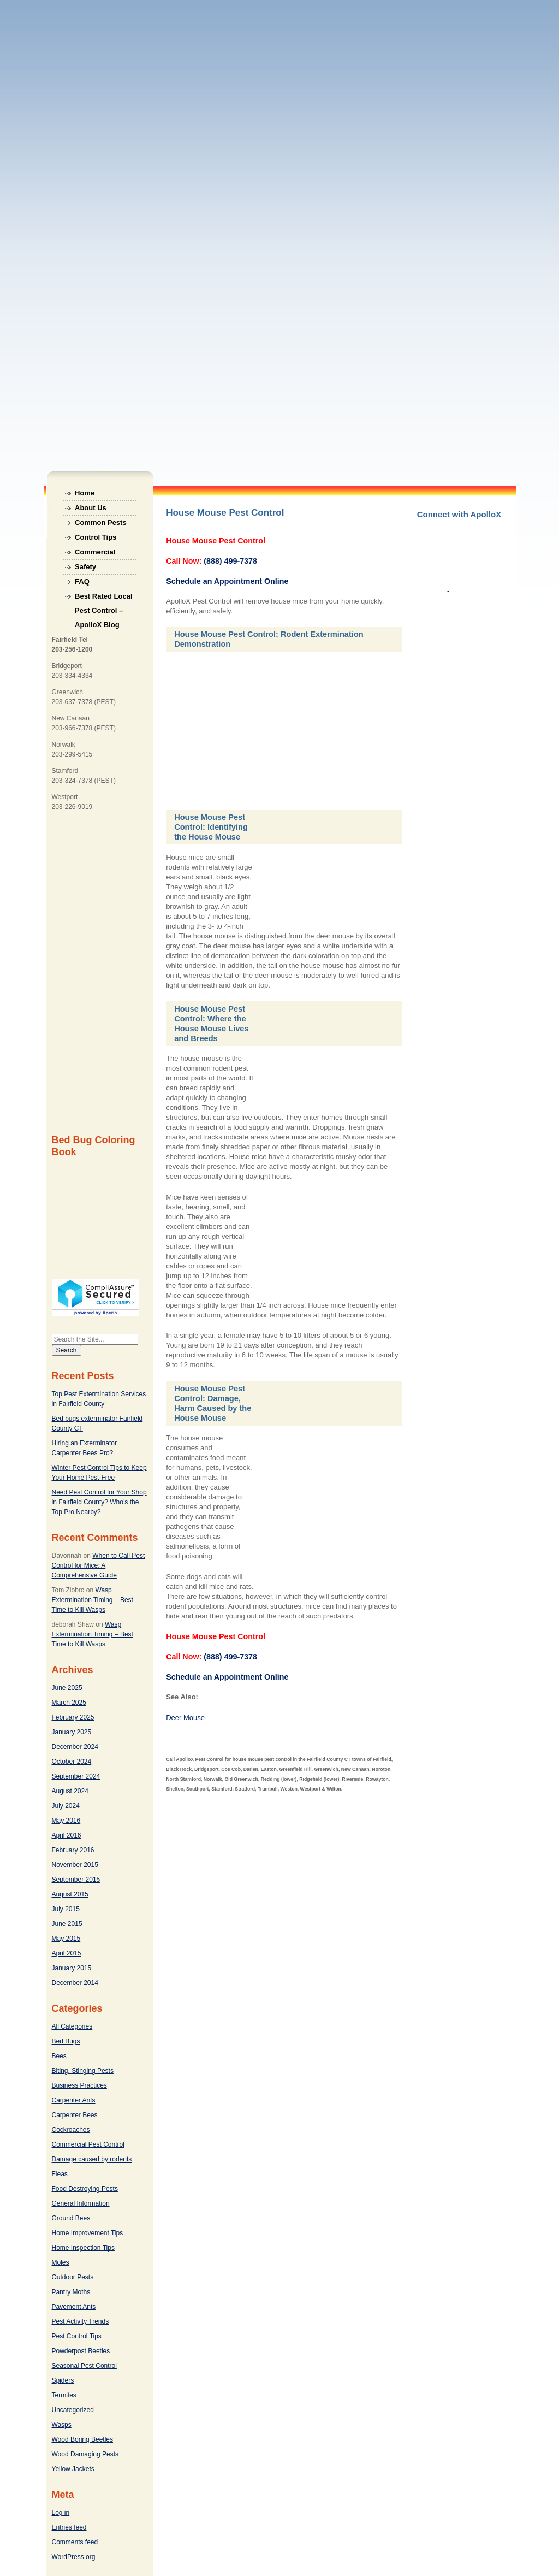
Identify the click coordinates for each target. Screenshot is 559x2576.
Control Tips (95, 537)
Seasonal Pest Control (84, 2366)
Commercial (95, 552)
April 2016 (66, 1835)
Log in (61, 2512)
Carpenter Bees (75, 2115)
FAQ (82, 581)
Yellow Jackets (73, 2469)
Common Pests (101, 522)
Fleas (60, 2174)
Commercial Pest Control (88, 2144)
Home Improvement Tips (87, 2233)
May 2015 (66, 1938)
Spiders (63, 2380)
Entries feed (69, 2527)
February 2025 (73, 1717)
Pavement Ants (74, 2307)
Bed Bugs (66, 2041)
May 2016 (66, 1820)
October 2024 (72, 1761)
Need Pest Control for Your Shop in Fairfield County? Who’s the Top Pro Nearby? (99, 1502)
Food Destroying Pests (85, 2189)
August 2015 (70, 1894)
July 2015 (66, 1909)
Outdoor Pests (73, 2277)
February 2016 (73, 1850)
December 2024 (75, 1747)
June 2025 (67, 1688)
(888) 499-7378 (230, 561)
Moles (60, 2262)
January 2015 (72, 1968)
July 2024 (66, 1806)
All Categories (72, 2026)
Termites (64, 2395)
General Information (81, 2203)
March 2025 (69, 1702)
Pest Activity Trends (80, 2321)
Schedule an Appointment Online (227, 581)
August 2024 (70, 1791)
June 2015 (67, 1924)
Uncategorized (73, 2410)
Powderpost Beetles (81, 2351)
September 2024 (76, 1776)
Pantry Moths (71, 2292)
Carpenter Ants (74, 2100)
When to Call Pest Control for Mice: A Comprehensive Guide (98, 1565)
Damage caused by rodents (92, 2159)
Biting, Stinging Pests (83, 2071)
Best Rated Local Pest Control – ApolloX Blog (103, 598)
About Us (90, 508)
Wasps (62, 2425)
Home (84, 493)
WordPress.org (74, 2557)
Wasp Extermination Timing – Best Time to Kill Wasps (92, 1600)
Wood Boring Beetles (83, 2439)
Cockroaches (71, 2130)
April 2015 (66, 1953)
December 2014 (75, 1983)
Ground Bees (71, 2218)
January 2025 (72, 1732)
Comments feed (75, 2542)
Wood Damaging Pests (85, 2454)
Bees (59, 2056)
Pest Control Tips (77, 2336)
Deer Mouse (185, 1718)
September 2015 (76, 1879)
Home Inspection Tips (83, 2248)
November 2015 (75, 1865)
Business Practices (79, 2085)
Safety (85, 567)
